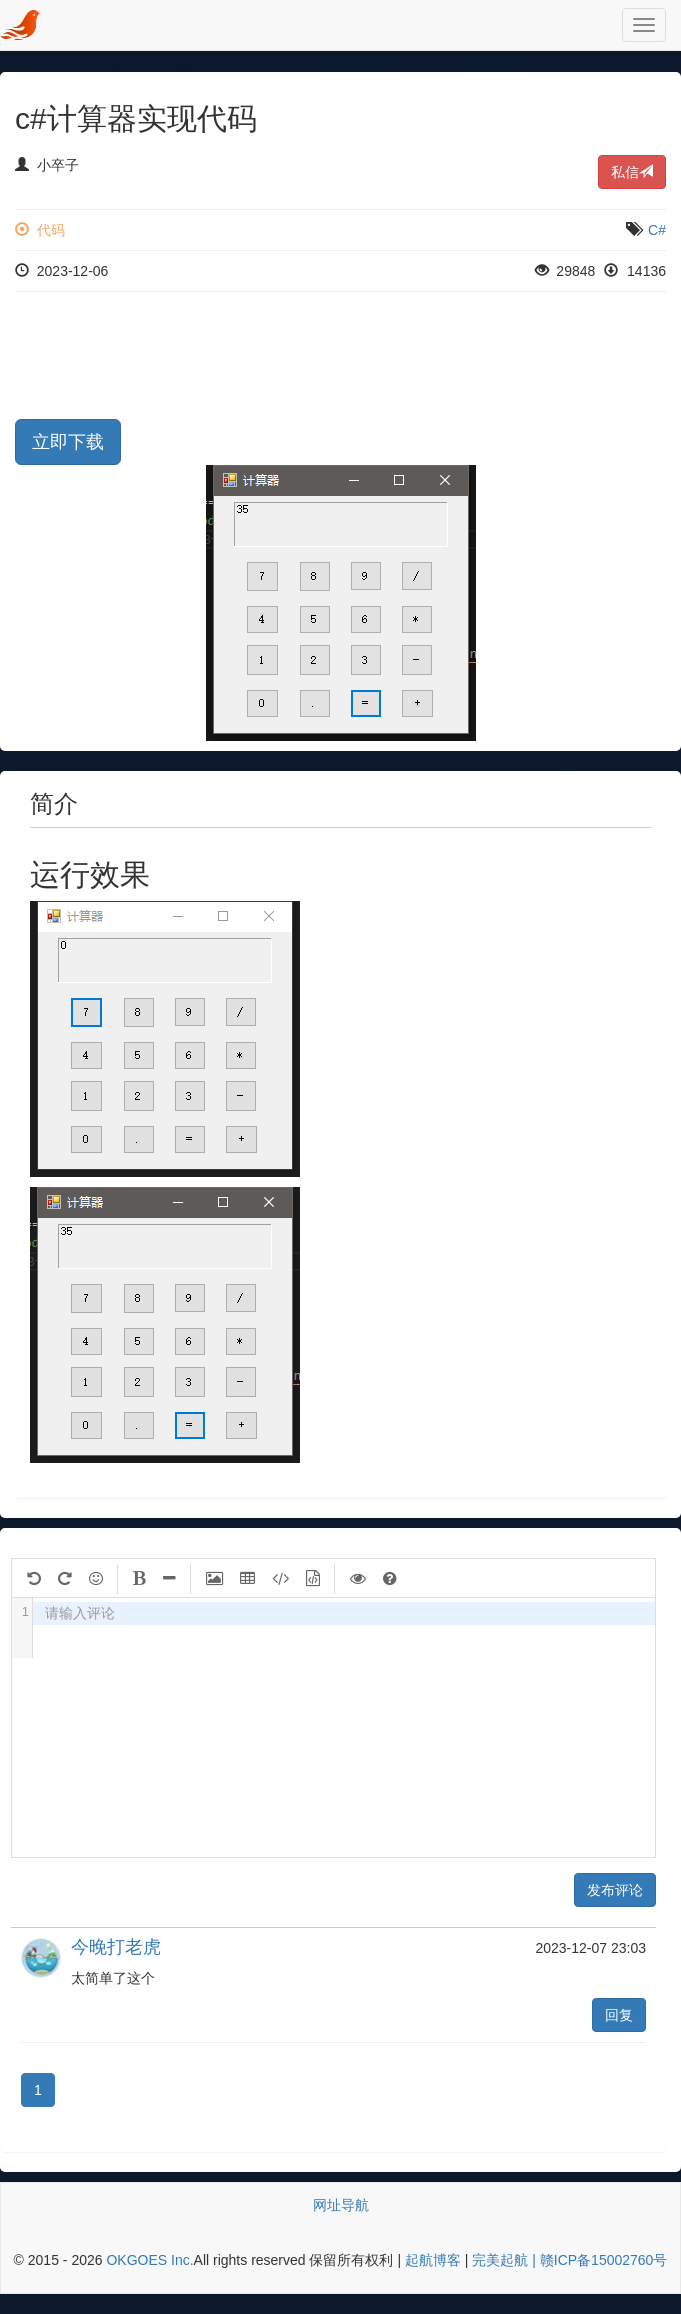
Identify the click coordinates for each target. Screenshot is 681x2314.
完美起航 (500, 2260)
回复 (619, 2015)
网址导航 (341, 2205)
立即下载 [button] (68, 442)
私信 (632, 172)
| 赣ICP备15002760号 (597, 2260)
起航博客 (433, 2260)
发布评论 (615, 1890)
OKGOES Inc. (149, 2260)
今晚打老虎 (116, 1947)
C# (657, 230)
